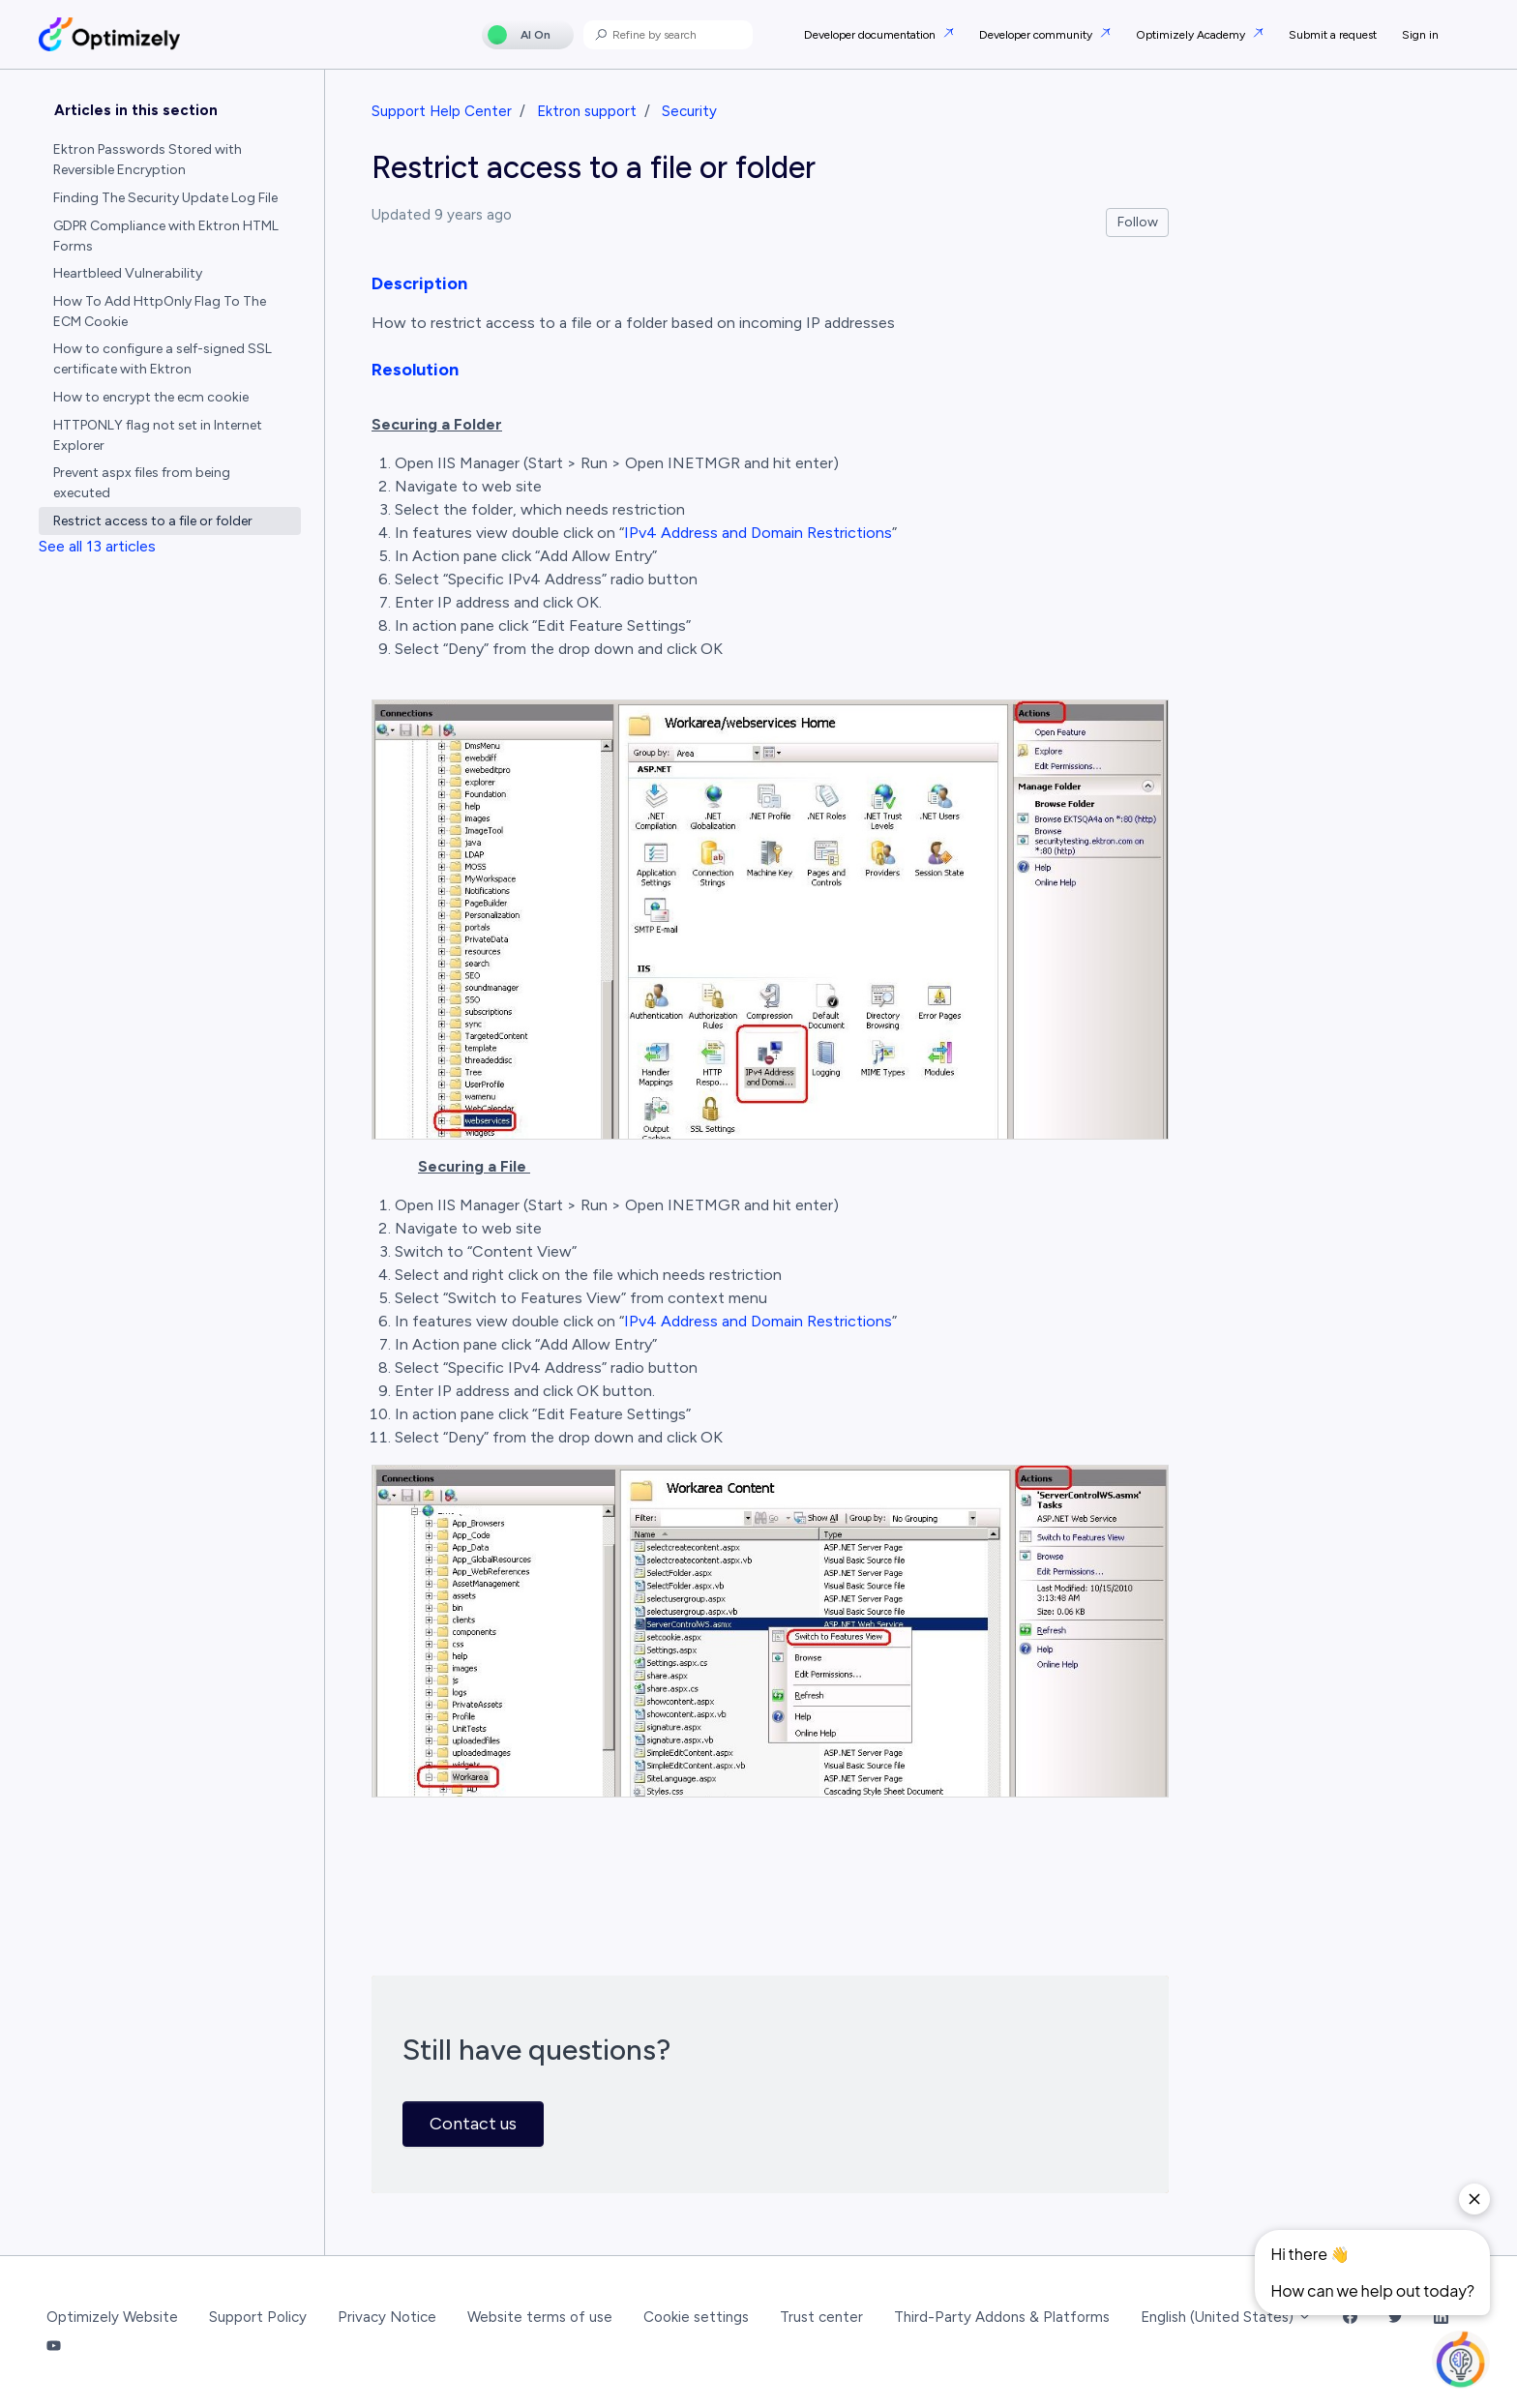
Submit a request (1333, 35)
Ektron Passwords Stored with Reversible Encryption (147, 159)
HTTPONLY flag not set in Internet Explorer (157, 435)
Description (419, 283)
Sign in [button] (1420, 35)
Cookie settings (696, 2317)
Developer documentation (871, 35)
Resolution (415, 369)
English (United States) (1226, 2317)
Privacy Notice (387, 2317)
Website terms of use (539, 2317)
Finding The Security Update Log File (165, 198)
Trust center (821, 2317)
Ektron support (587, 111)
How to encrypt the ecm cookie (151, 397)
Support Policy (258, 2317)
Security (689, 111)
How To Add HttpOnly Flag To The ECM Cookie (159, 311)
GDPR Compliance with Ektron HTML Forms (166, 236)
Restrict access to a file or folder (153, 521)
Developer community (1037, 35)
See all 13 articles (97, 546)
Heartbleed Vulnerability (127, 273)
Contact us (473, 2123)
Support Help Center (442, 111)
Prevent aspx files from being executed (141, 482)
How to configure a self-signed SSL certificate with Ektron (162, 359)
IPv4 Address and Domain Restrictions (758, 532)
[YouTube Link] (53, 2348)
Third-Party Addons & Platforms (1002, 2317)
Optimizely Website (112, 2317)
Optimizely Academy (1192, 35)
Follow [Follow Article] (1137, 222)
